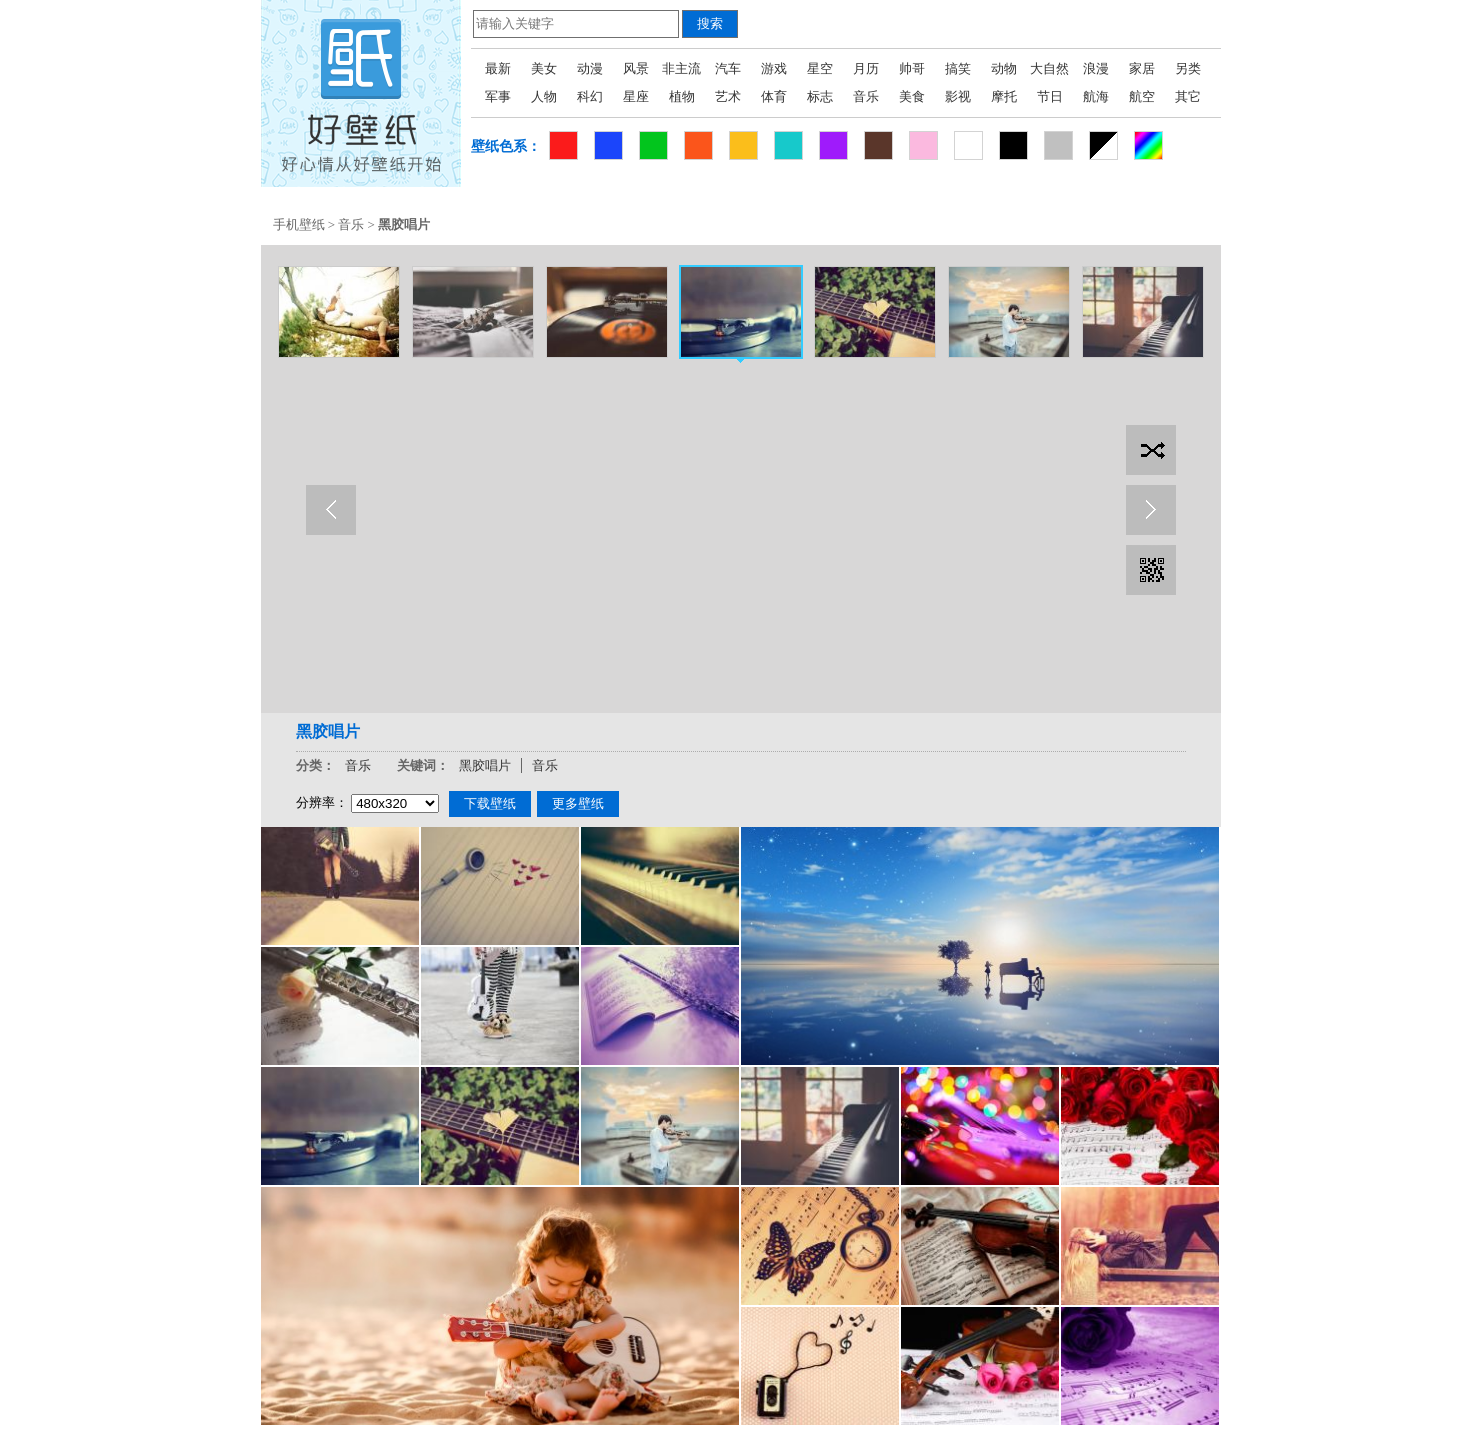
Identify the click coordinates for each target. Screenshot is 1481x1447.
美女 (544, 68)
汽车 (728, 68)
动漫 (590, 68)
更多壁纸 (578, 803)
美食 (912, 96)
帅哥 (912, 68)
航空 (1142, 96)
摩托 (1004, 96)
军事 (498, 96)
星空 (820, 68)
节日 (1050, 96)
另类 (1188, 68)
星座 (636, 96)
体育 (774, 96)
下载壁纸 (490, 803)
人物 (544, 96)
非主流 (681, 68)
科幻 (590, 96)
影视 (958, 96)
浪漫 (1096, 68)
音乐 (866, 96)
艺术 (728, 96)
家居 (1142, 68)
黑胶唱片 (485, 765)
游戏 (774, 68)
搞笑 (958, 68)
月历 (866, 68)
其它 (1188, 96)
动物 (1004, 68)
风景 (636, 68)
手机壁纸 (299, 224)
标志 (820, 96)
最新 (498, 68)
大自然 (1049, 68)
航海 (1096, 96)
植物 (682, 96)
